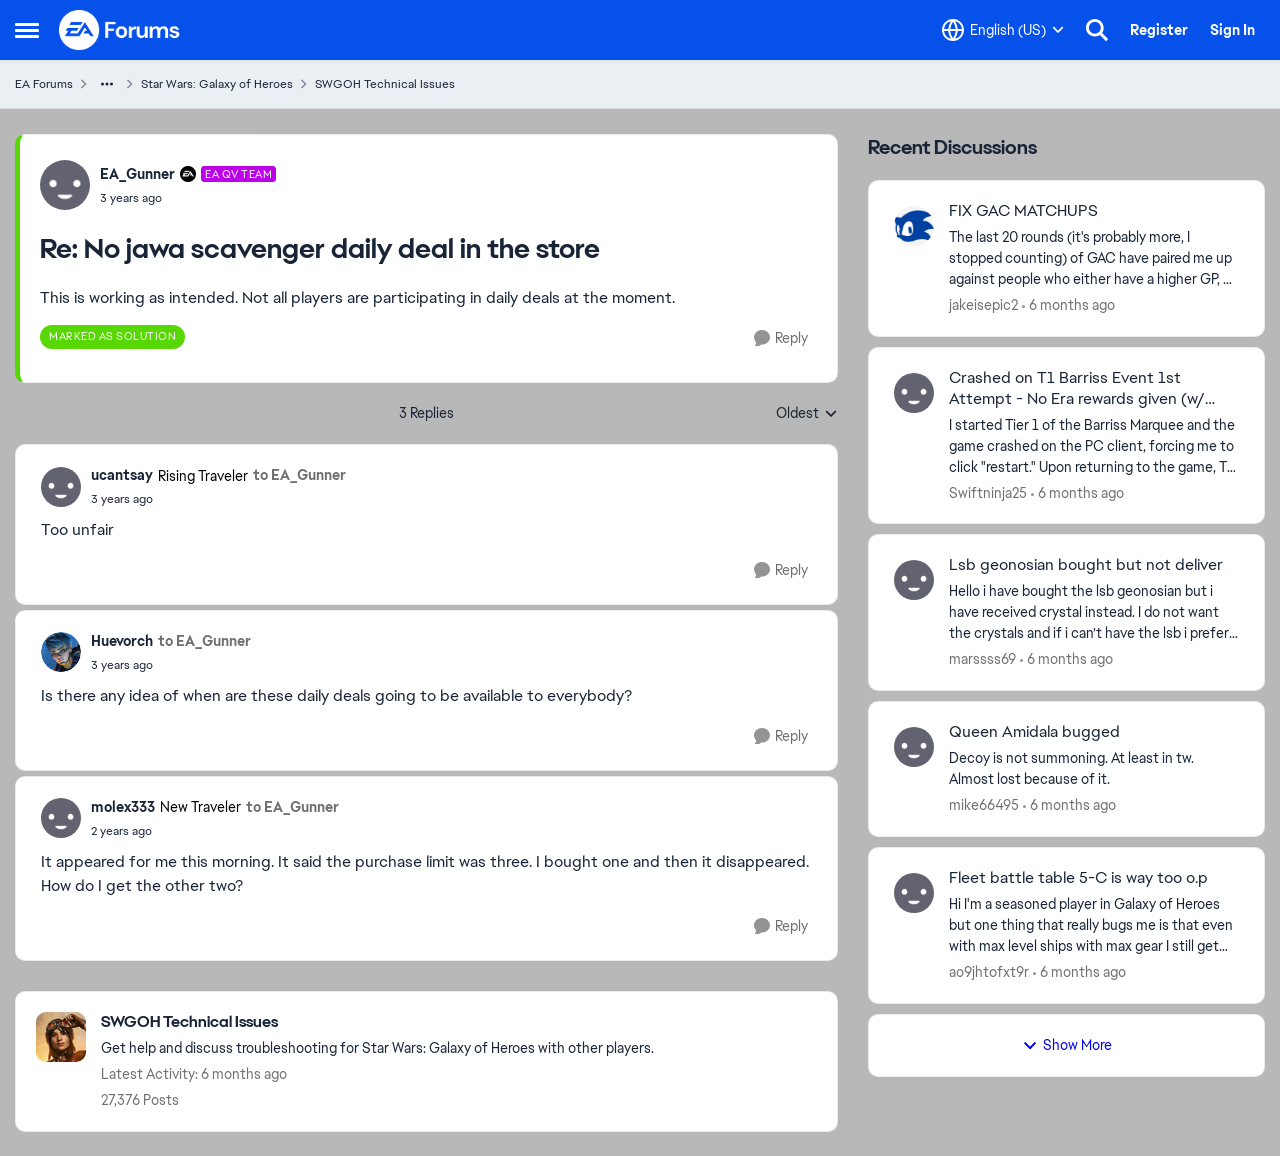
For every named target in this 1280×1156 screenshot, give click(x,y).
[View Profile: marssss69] (914, 580)
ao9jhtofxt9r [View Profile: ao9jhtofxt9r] (989, 972)
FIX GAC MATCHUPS (1023, 211)
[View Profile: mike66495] (914, 747)
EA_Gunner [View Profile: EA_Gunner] (137, 174)
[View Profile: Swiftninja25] (914, 393)
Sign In (1232, 30)
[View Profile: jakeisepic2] (914, 226)
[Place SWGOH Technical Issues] (377, 1022)
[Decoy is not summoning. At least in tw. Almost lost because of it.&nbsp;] (1094, 769)
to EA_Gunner (299, 475)
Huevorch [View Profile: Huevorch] (122, 641)
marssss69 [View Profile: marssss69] (982, 659)
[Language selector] (1003, 30)
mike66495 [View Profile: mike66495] (984, 805)
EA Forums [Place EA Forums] (44, 84)
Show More (1067, 1045)
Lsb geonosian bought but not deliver (1086, 565)
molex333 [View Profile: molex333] (123, 807)
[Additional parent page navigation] (107, 84)
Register (1159, 30)
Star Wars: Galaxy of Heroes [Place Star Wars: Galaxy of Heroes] (217, 84)
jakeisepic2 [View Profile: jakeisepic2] (983, 305)
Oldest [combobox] (807, 414)
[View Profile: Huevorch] (61, 652)
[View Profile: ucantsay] (61, 487)
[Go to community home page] (120, 30)
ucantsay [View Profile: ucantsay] (122, 475)
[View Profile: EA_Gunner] (65, 185)
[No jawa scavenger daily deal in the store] (188, 198)
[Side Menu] (27, 30)
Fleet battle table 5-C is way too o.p (1078, 878)
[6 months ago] (1068, 305)
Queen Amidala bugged (1034, 732)
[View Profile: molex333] (61, 818)
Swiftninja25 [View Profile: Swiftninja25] (988, 492)
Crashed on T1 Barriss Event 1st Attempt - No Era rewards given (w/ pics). (1077, 389)
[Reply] (781, 338)
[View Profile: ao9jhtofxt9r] (914, 893)
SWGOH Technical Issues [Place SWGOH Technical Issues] (385, 84)
